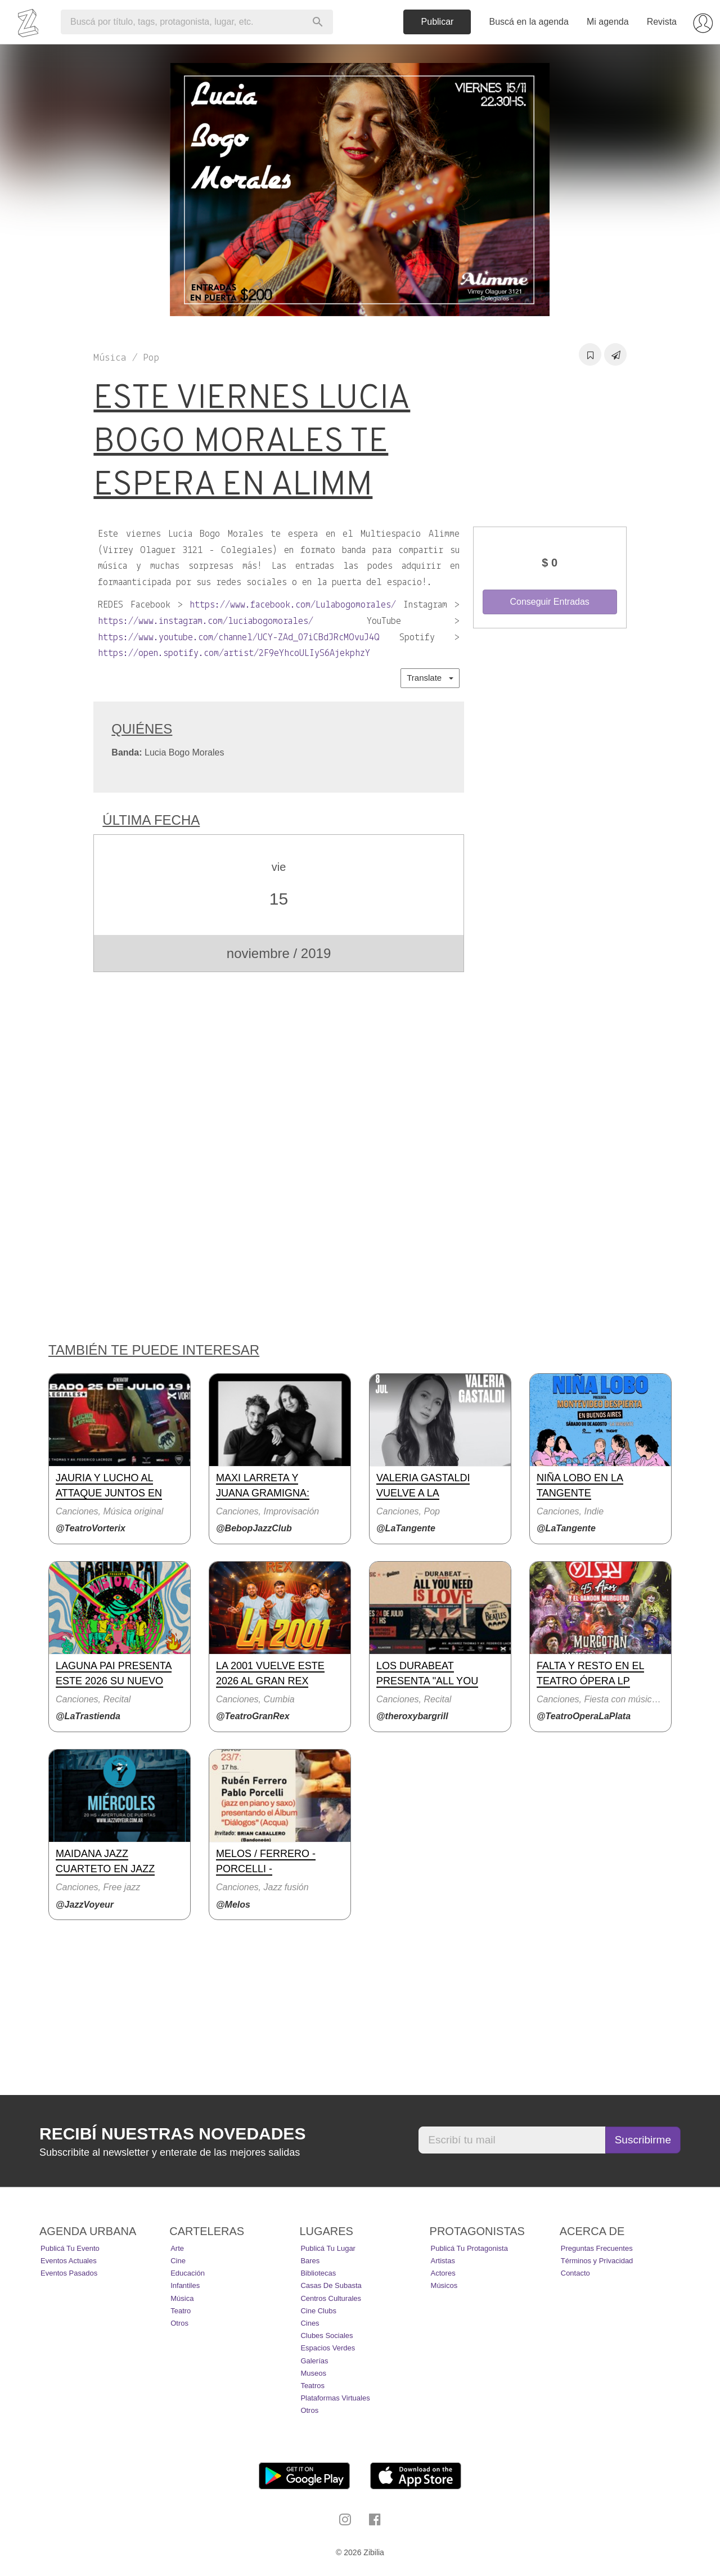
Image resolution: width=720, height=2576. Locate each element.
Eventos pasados (68, 2273)
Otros (179, 2323)
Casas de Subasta (330, 2285)
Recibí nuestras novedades (172, 2133)
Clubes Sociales (326, 2335)
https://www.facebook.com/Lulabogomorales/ (293, 605)
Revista (662, 21)
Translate (430, 677)
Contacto (575, 2273)
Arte (177, 2248)
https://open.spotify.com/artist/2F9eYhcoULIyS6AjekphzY (234, 653)
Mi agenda (608, 21)
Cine (178, 2260)
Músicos (444, 2285)
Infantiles (185, 2285)
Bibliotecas (318, 2273)
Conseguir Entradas (549, 601)
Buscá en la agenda (528, 21)
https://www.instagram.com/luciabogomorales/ (205, 621)
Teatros (312, 2385)
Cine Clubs (318, 2311)
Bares (310, 2260)
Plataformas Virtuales (335, 2398)
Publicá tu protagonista (469, 2248)
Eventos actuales (68, 2260)
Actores (443, 2273)
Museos (313, 2373)
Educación (187, 2273)
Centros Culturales (330, 2298)
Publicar (437, 21)
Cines (309, 2323)
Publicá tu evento (70, 2248)
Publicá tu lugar (328, 2248)
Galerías (314, 2361)
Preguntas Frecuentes (597, 2248)
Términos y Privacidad (597, 2260)
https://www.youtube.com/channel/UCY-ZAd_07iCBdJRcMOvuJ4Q (239, 637)
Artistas (443, 2260)
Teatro (180, 2311)
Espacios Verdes (327, 2348)
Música (182, 2298)
